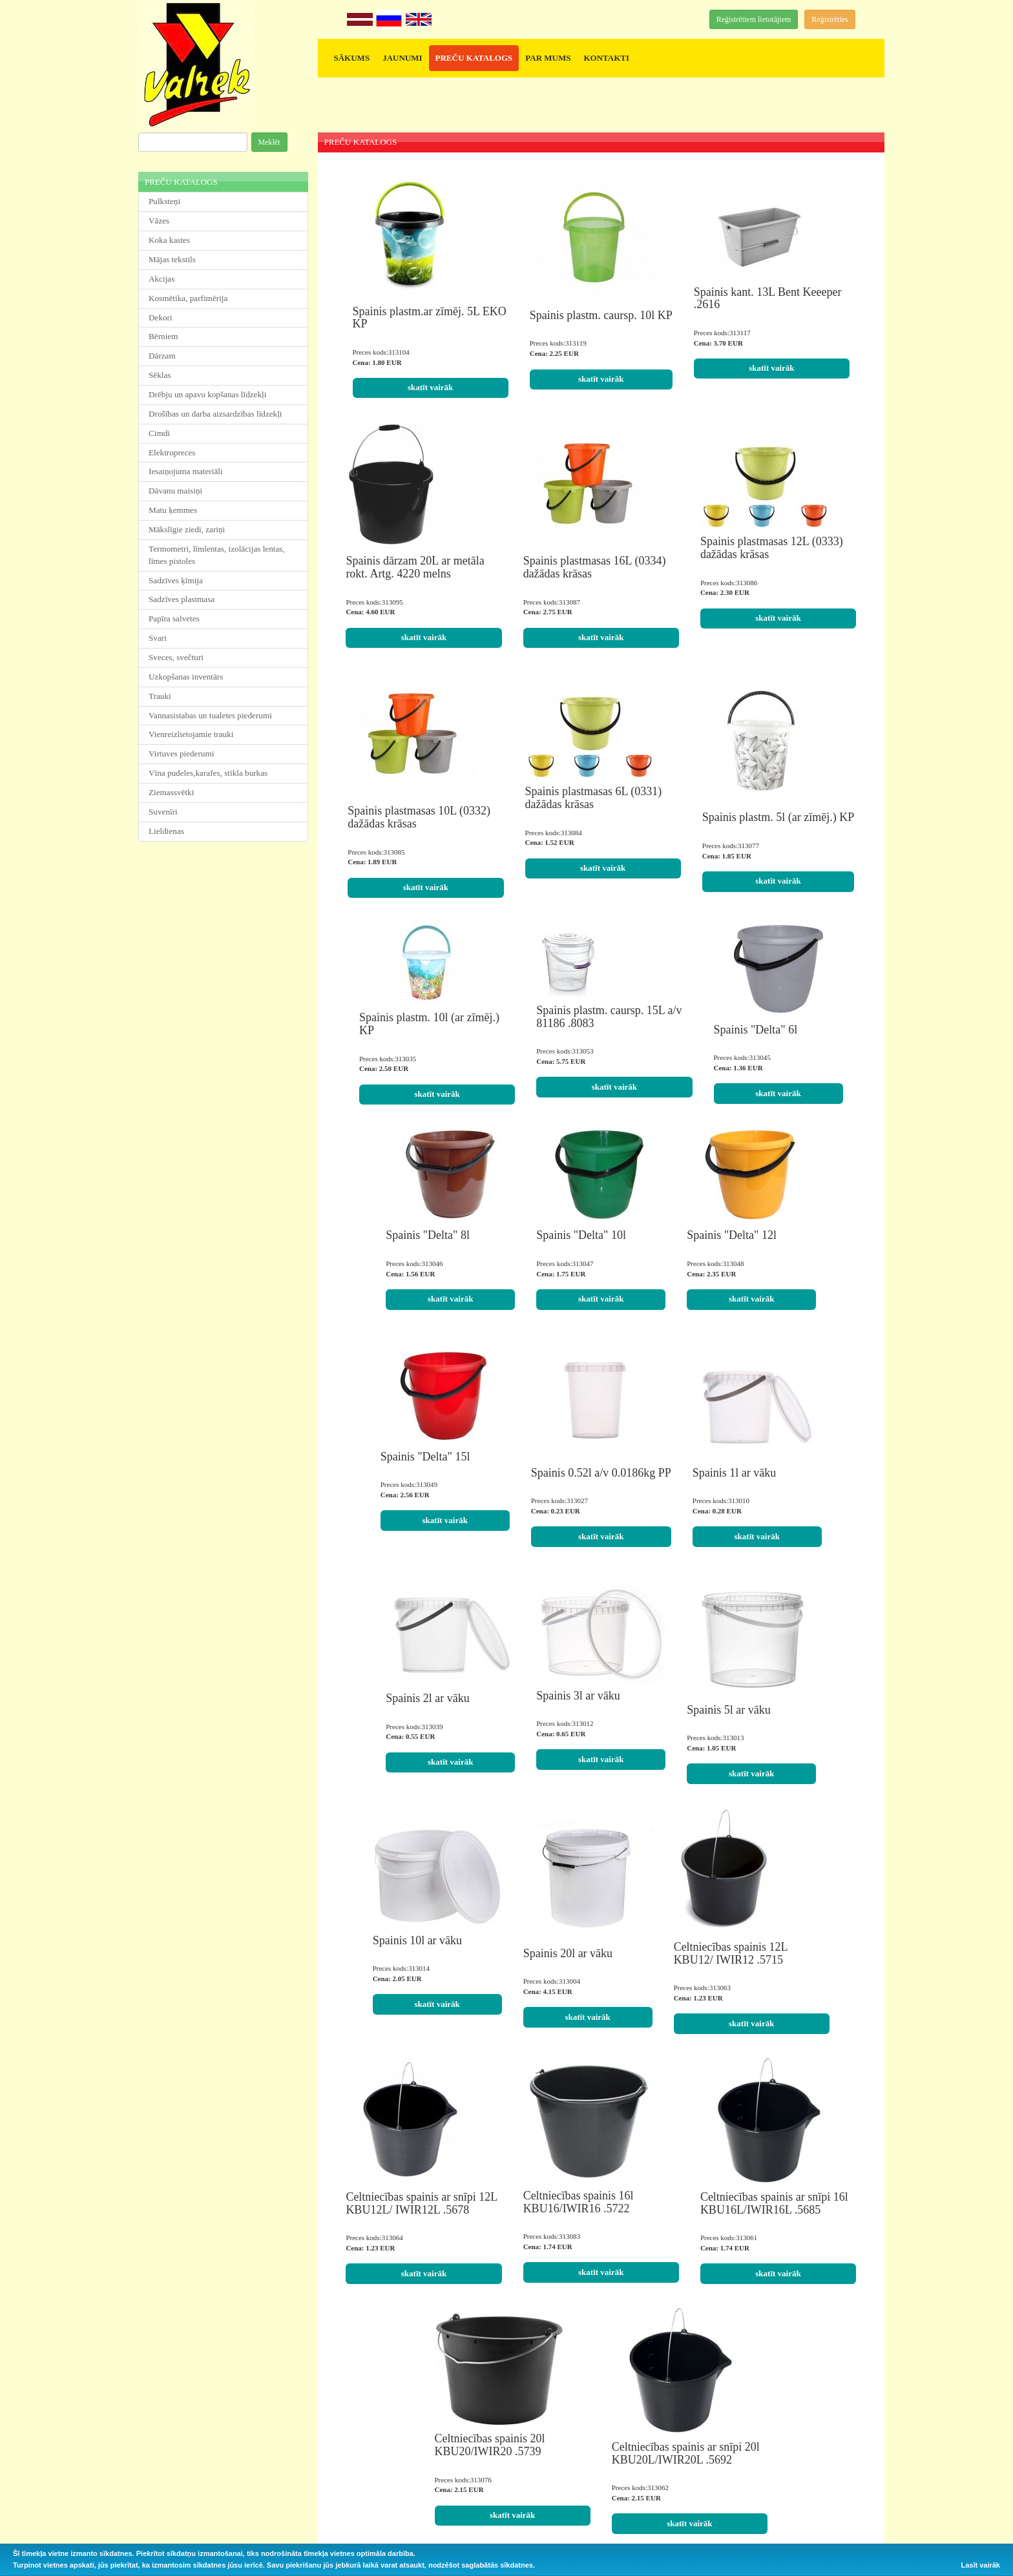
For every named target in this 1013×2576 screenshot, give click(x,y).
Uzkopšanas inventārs (186, 676)
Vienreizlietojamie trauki (191, 734)
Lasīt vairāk (980, 2565)
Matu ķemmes (173, 510)
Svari (158, 638)
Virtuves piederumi (181, 753)
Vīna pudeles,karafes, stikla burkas (208, 773)
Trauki (160, 696)
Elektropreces (172, 452)
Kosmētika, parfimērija (188, 298)
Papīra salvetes (174, 618)
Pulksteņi (164, 201)
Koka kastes (169, 240)
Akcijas (161, 279)
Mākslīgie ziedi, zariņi (187, 529)
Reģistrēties (829, 19)
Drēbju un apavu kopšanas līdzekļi (207, 394)
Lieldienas (166, 831)
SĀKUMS (352, 58)
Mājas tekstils (172, 259)
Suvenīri (163, 811)
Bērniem (163, 336)
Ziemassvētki (171, 792)
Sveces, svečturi (176, 657)
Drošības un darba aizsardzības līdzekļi (215, 414)
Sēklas (160, 375)
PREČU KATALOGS (474, 58)
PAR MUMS (547, 58)
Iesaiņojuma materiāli (186, 471)
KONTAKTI (606, 58)
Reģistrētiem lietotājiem (753, 19)
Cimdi (159, 433)
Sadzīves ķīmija (176, 580)
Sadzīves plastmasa (181, 599)
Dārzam (162, 355)
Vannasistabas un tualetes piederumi (210, 715)
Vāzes (159, 220)
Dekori (160, 317)
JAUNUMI (402, 58)
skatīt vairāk (430, 387)
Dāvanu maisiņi (175, 490)
